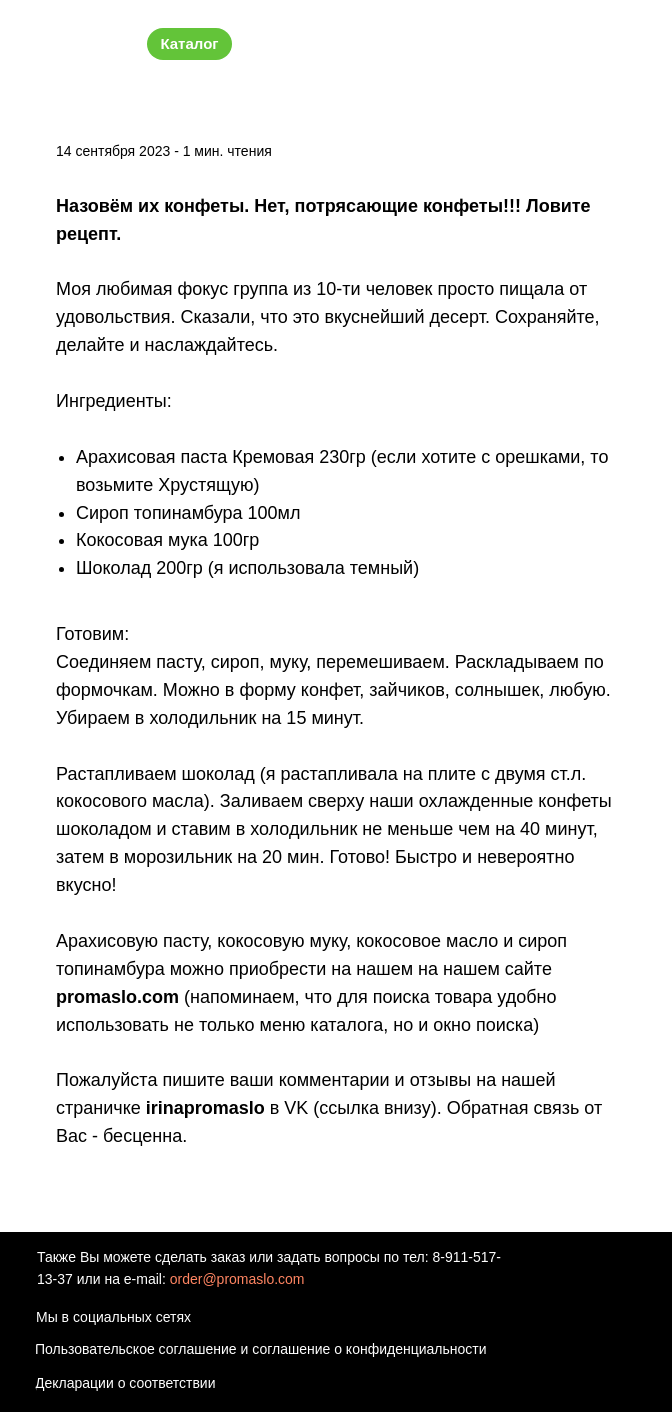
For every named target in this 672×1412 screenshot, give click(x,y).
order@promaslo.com (237, 1279)
